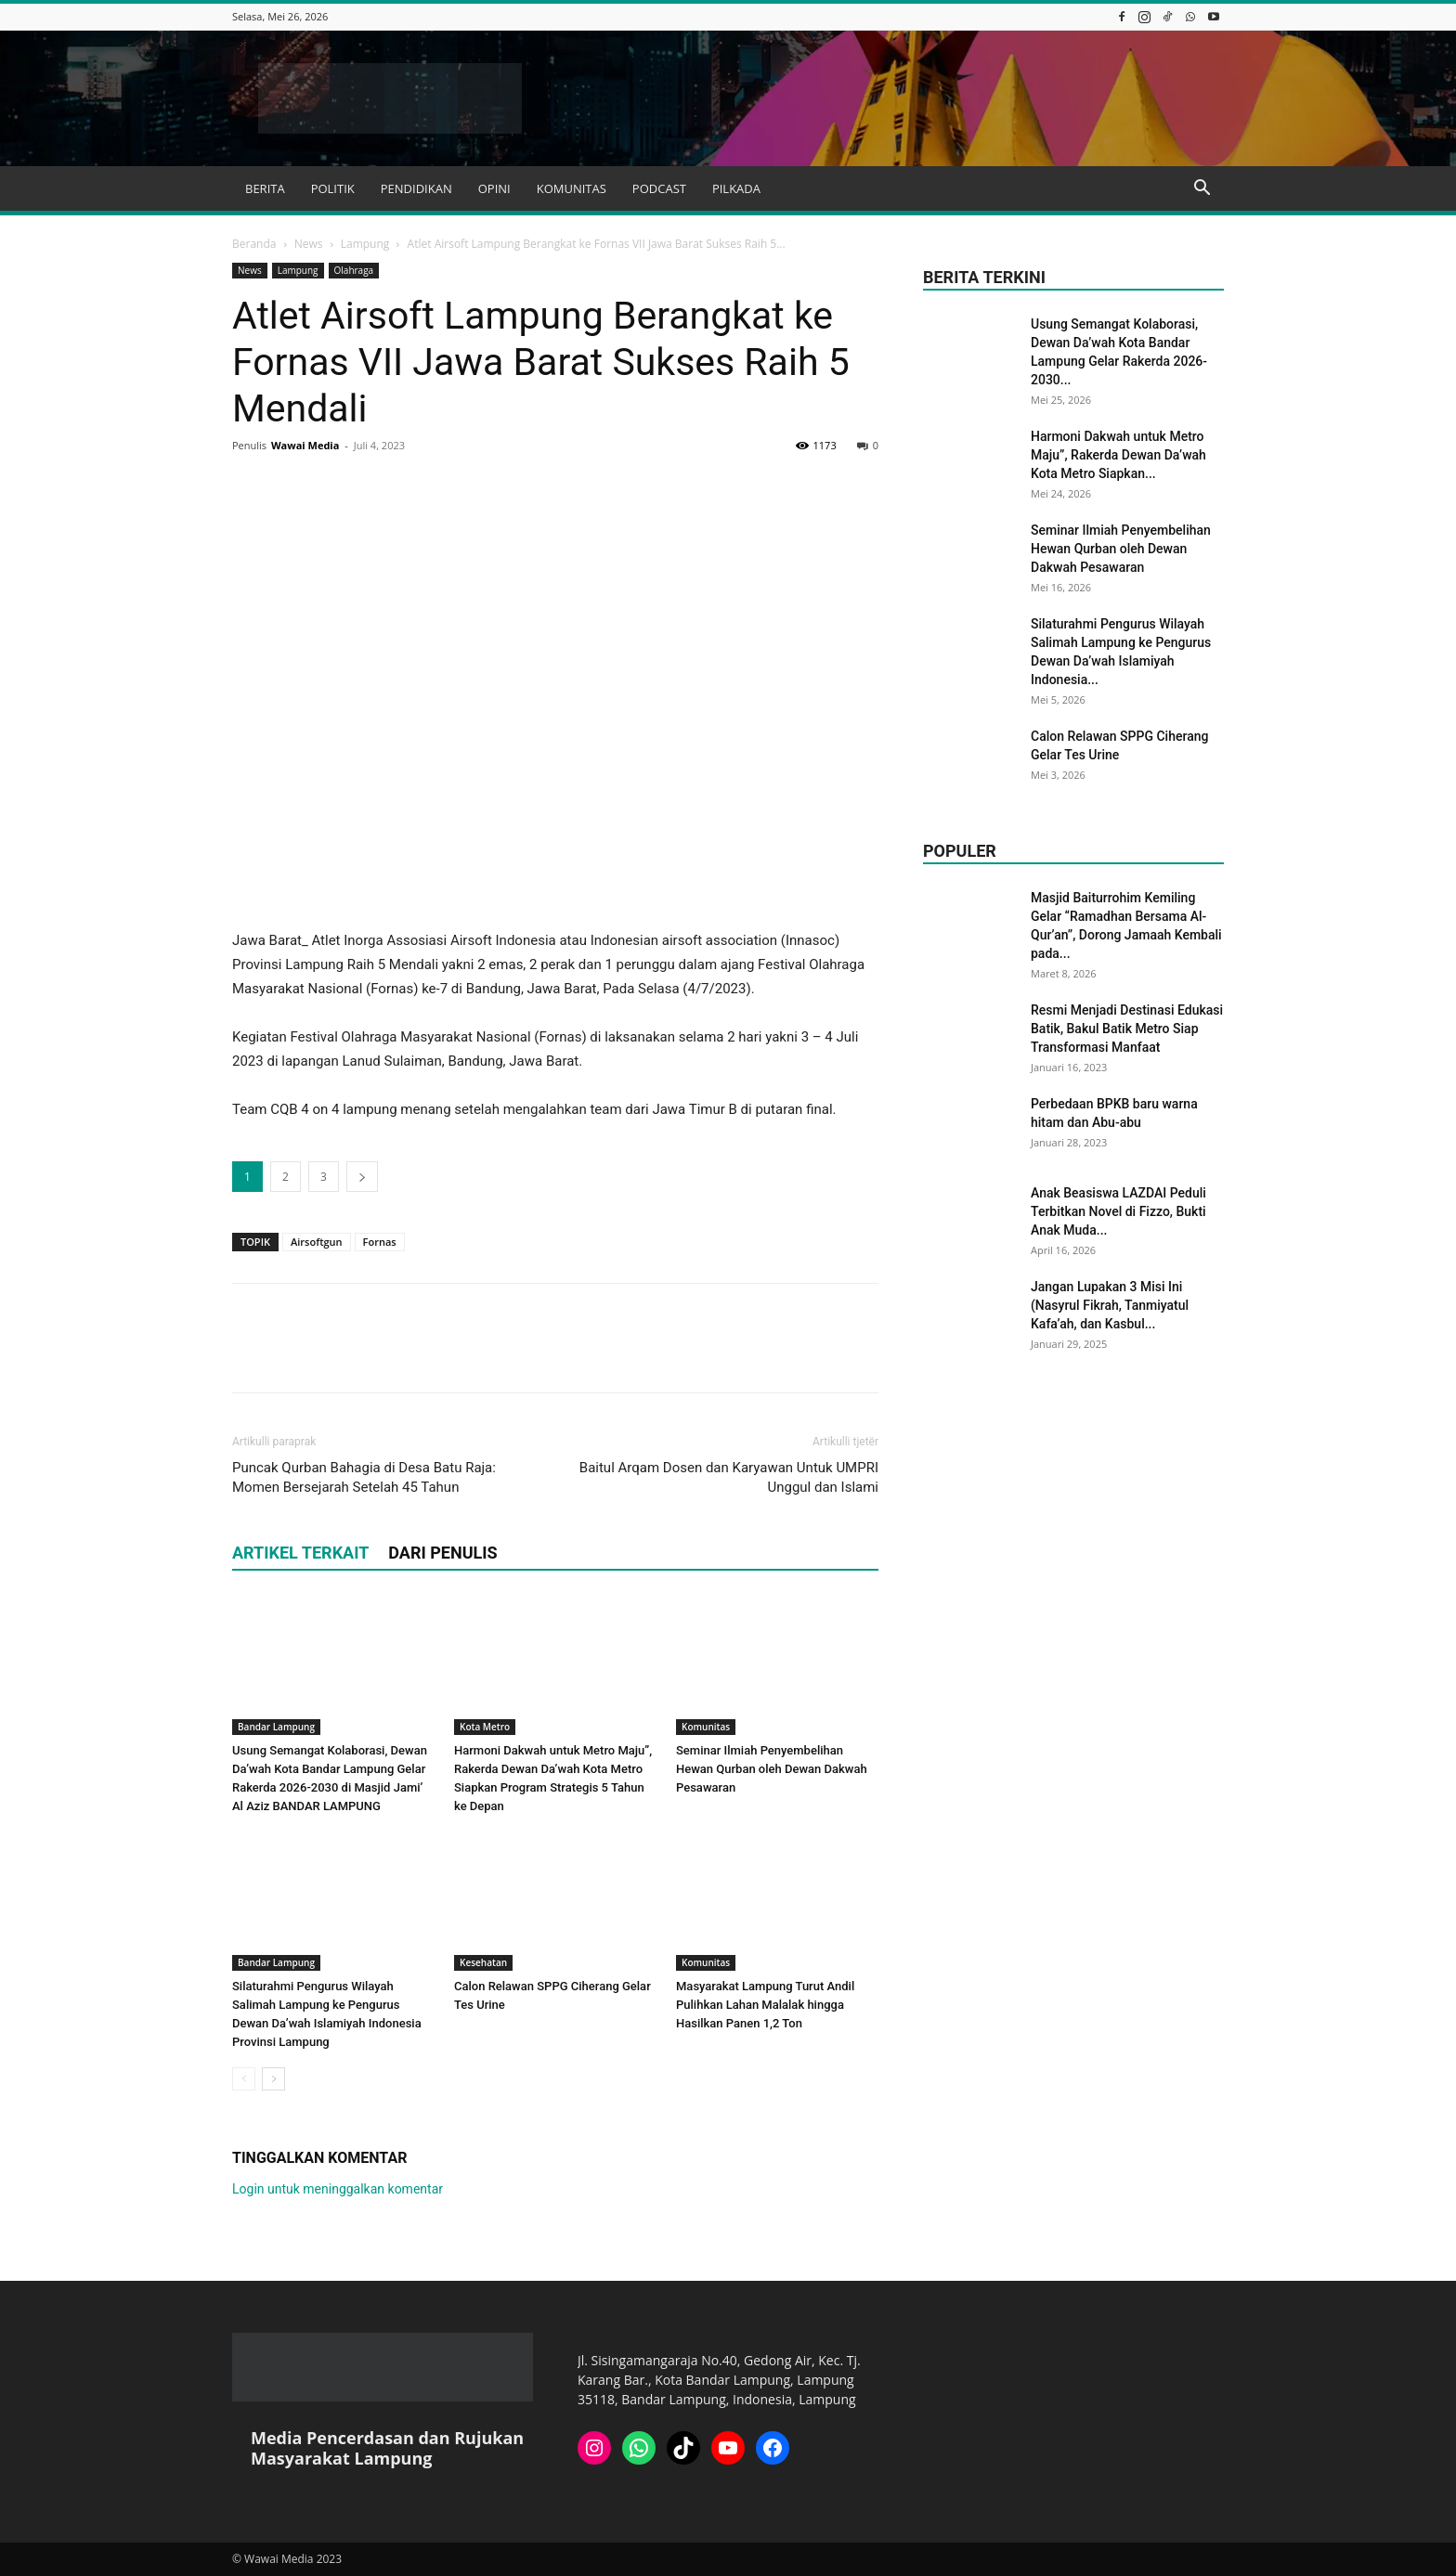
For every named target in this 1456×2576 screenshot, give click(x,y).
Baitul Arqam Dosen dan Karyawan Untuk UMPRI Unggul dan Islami (728, 1477)
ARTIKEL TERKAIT (300, 1552)
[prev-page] (243, 2079)
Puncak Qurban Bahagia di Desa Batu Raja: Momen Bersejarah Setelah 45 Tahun (364, 1477)
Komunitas (706, 1726)
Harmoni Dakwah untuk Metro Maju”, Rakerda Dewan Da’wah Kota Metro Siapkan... (1118, 455)
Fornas (379, 1242)
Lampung (365, 244)
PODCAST (659, 188)
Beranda (254, 244)
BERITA (265, 188)
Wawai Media (305, 445)
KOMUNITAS (571, 188)
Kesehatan (483, 1962)
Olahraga (354, 270)
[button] (1201, 190)
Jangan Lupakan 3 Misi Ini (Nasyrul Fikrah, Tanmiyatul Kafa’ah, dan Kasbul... (1110, 1305)
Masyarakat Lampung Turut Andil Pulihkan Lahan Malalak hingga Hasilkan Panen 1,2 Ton (765, 2004)
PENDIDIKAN (416, 188)
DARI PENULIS (442, 1552)
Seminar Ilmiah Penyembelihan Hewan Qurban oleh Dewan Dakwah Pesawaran (771, 1768)
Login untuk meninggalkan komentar (337, 2188)
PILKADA (736, 188)
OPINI (494, 188)
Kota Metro (485, 1726)
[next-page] (273, 2079)
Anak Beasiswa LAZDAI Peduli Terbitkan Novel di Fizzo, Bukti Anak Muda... (1118, 1211)
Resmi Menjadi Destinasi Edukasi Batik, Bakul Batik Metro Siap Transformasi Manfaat (1127, 1029)
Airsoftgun (317, 1242)
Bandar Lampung (276, 1726)
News (308, 244)
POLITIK (333, 188)
